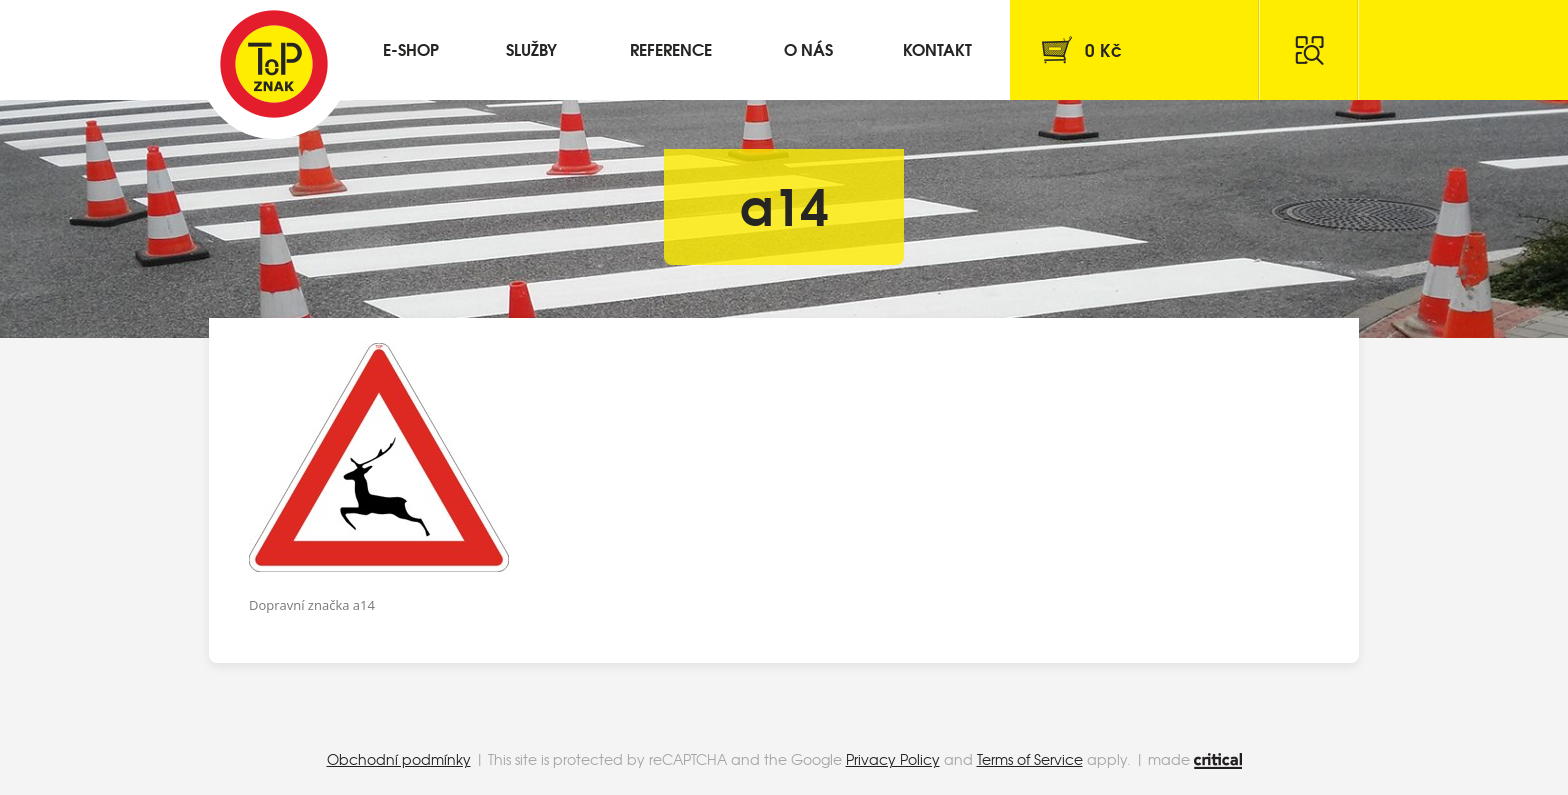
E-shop (411, 48)
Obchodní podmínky (399, 759)
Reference (671, 48)
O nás (808, 48)
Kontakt (937, 48)
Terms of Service (1030, 759)
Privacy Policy (893, 759)
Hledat (1309, 50)
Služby (531, 48)
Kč (1103, 49)
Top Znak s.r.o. (274, 64)
